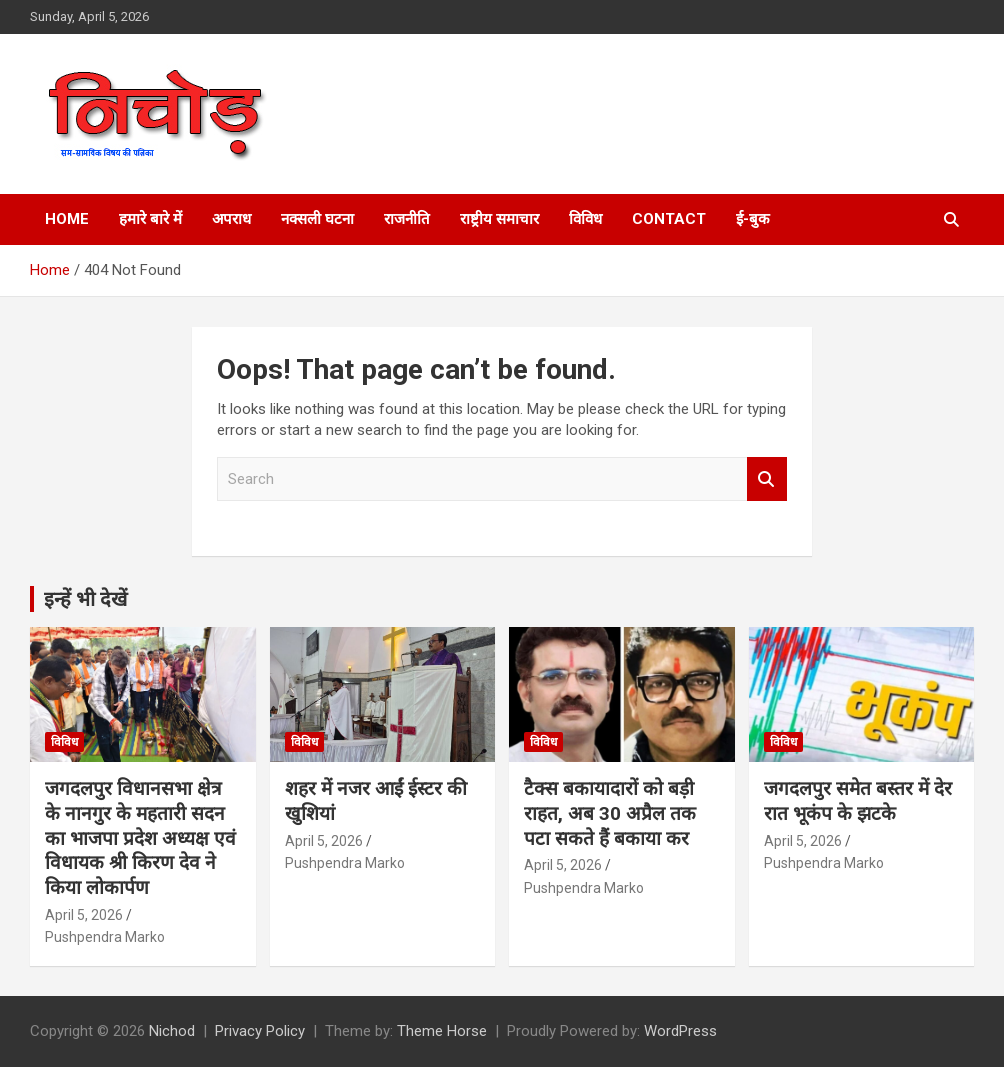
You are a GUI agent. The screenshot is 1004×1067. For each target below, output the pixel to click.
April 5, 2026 (84, 915)
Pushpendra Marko (105, 937)
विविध (585, 219)
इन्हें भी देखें (85, 599)
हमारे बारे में (150, 219)
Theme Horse (442, 1031)
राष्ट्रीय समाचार (499, 219)
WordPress (680, 1031)
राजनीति (407, 219)
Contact (669, 219)
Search (767, 479)
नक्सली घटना (317, 219)
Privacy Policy (260, 1031)
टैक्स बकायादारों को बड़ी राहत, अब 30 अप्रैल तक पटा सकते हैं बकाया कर (610, 813)
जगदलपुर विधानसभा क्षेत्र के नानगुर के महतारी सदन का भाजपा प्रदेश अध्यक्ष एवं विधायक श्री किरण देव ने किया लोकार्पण (140, 838)
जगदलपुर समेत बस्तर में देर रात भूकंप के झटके (858, 801)
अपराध (231, 219)
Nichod (172, 1031)
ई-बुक (753, 219)
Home (67, 219)
